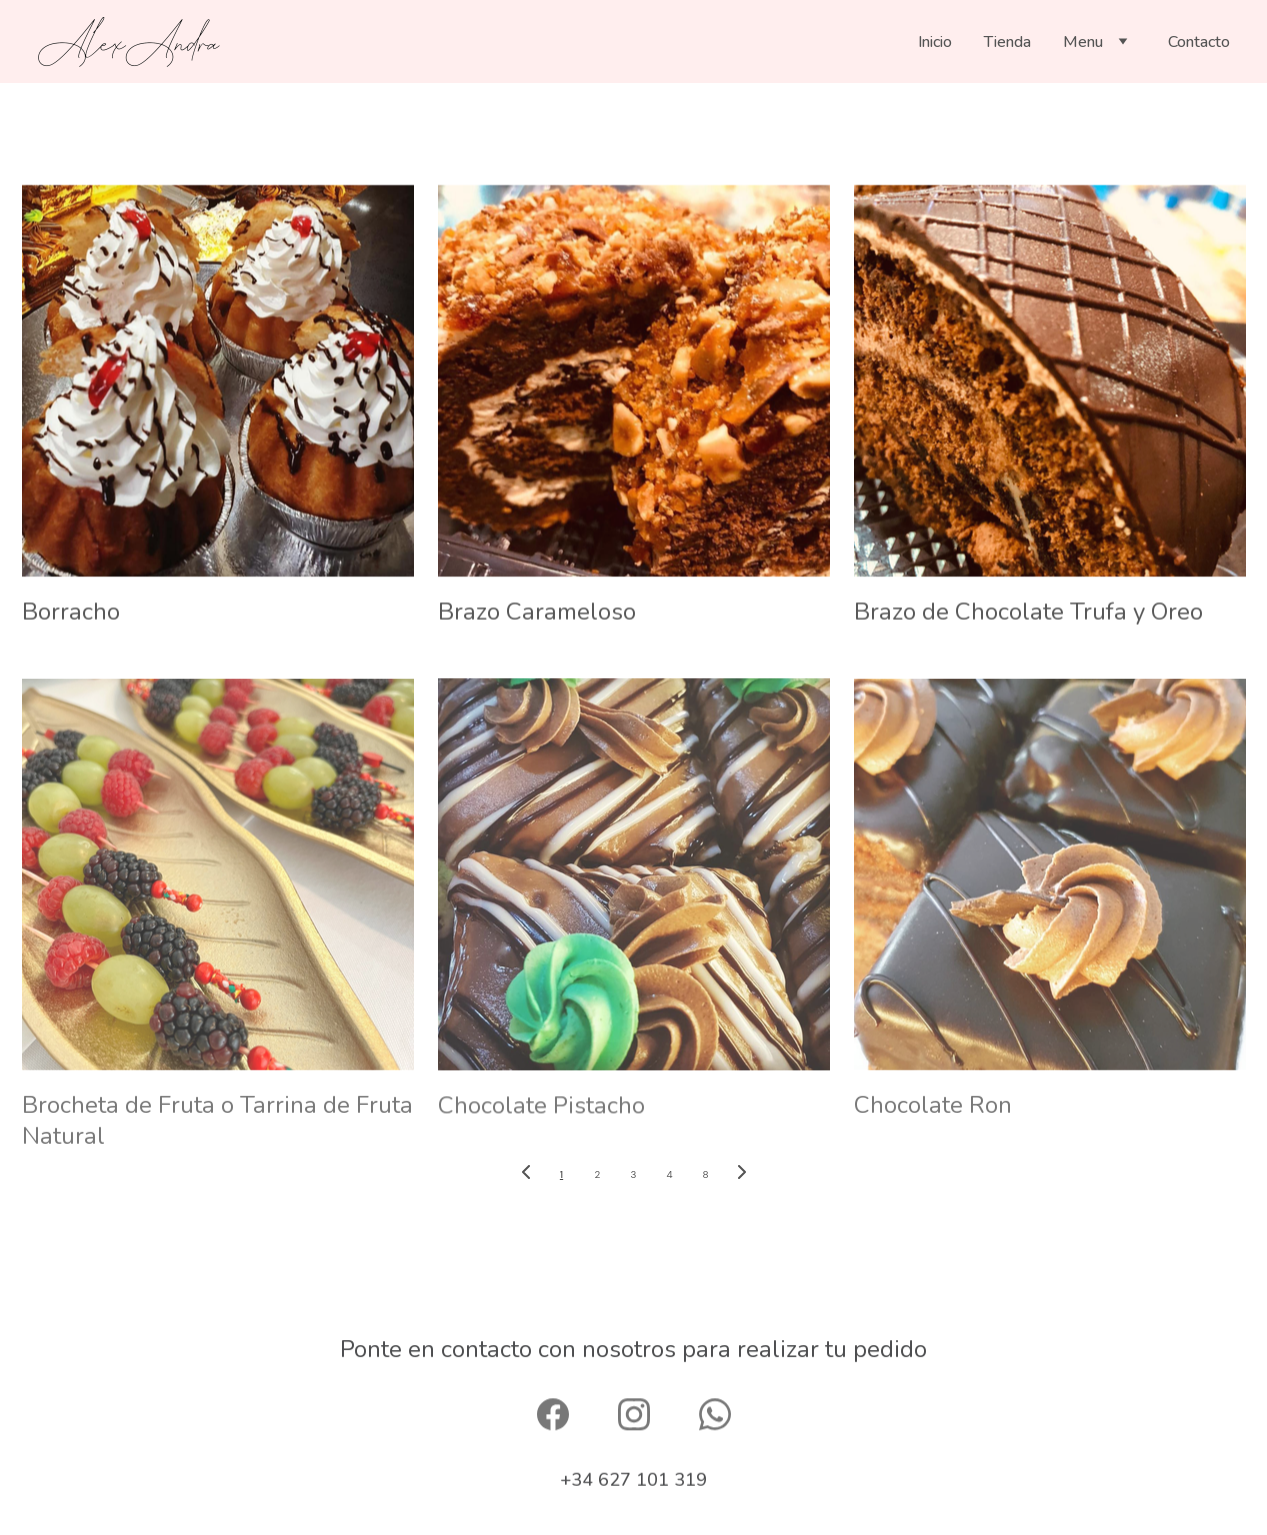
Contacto (1199, 42)
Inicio (935, 42)
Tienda (1007, 42)
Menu (1083, 42)
